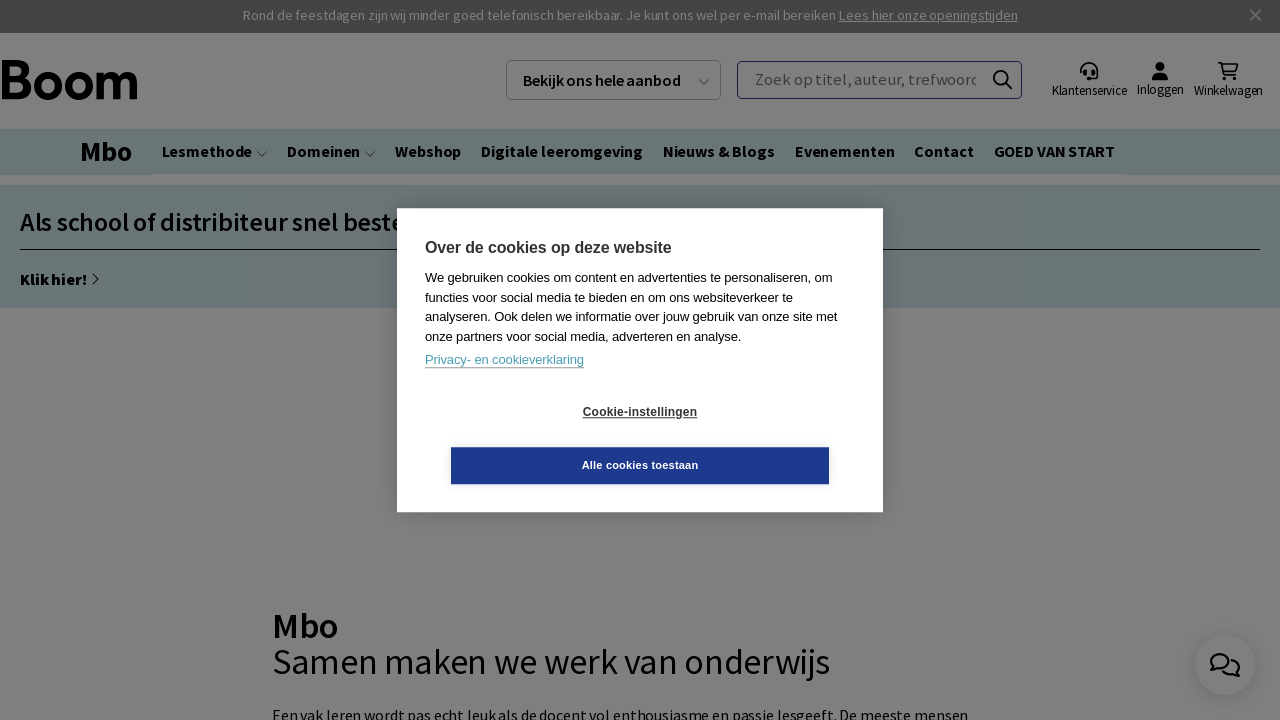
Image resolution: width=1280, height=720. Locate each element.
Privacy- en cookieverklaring (504, 386)
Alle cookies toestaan (759, 438)
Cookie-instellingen (521, 439)
